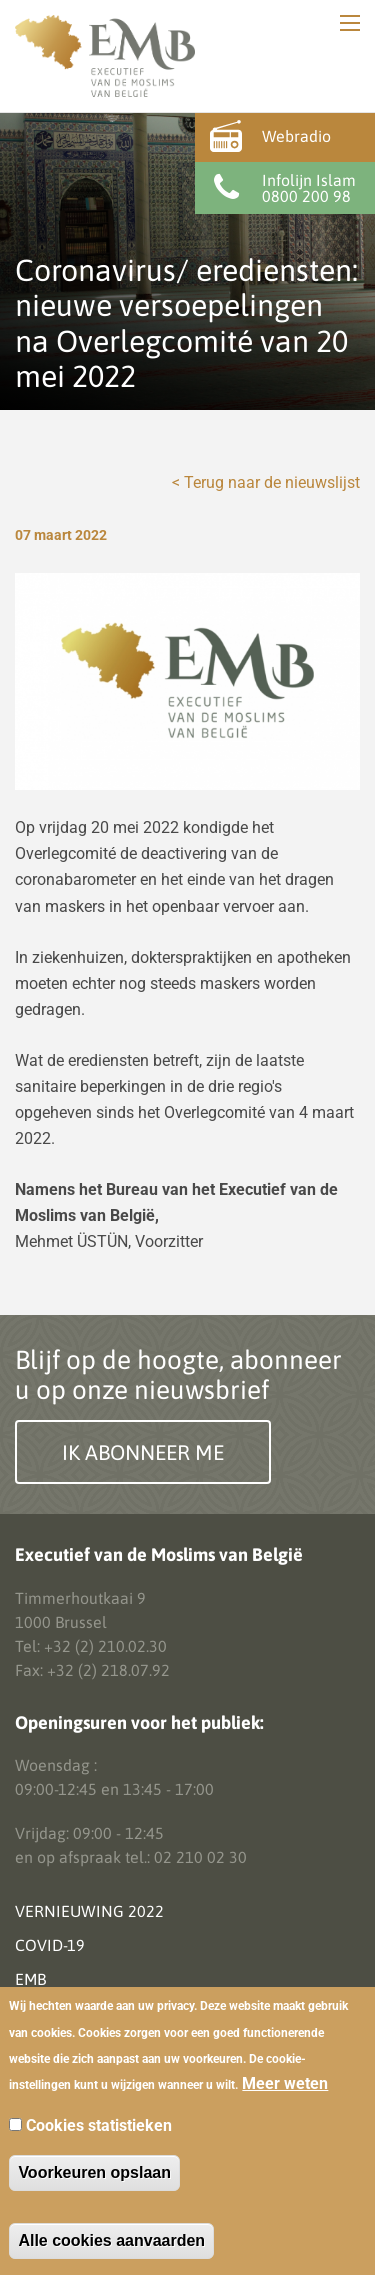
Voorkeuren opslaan (94, 2172)
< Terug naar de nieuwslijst (266, 482)
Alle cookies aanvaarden (111, 2240)
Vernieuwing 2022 (89, 1911)
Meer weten (285, 2083)
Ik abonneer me (143, 1452)
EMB (30, 1979)
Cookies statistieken (99, 2125)
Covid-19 (50, 1945)
